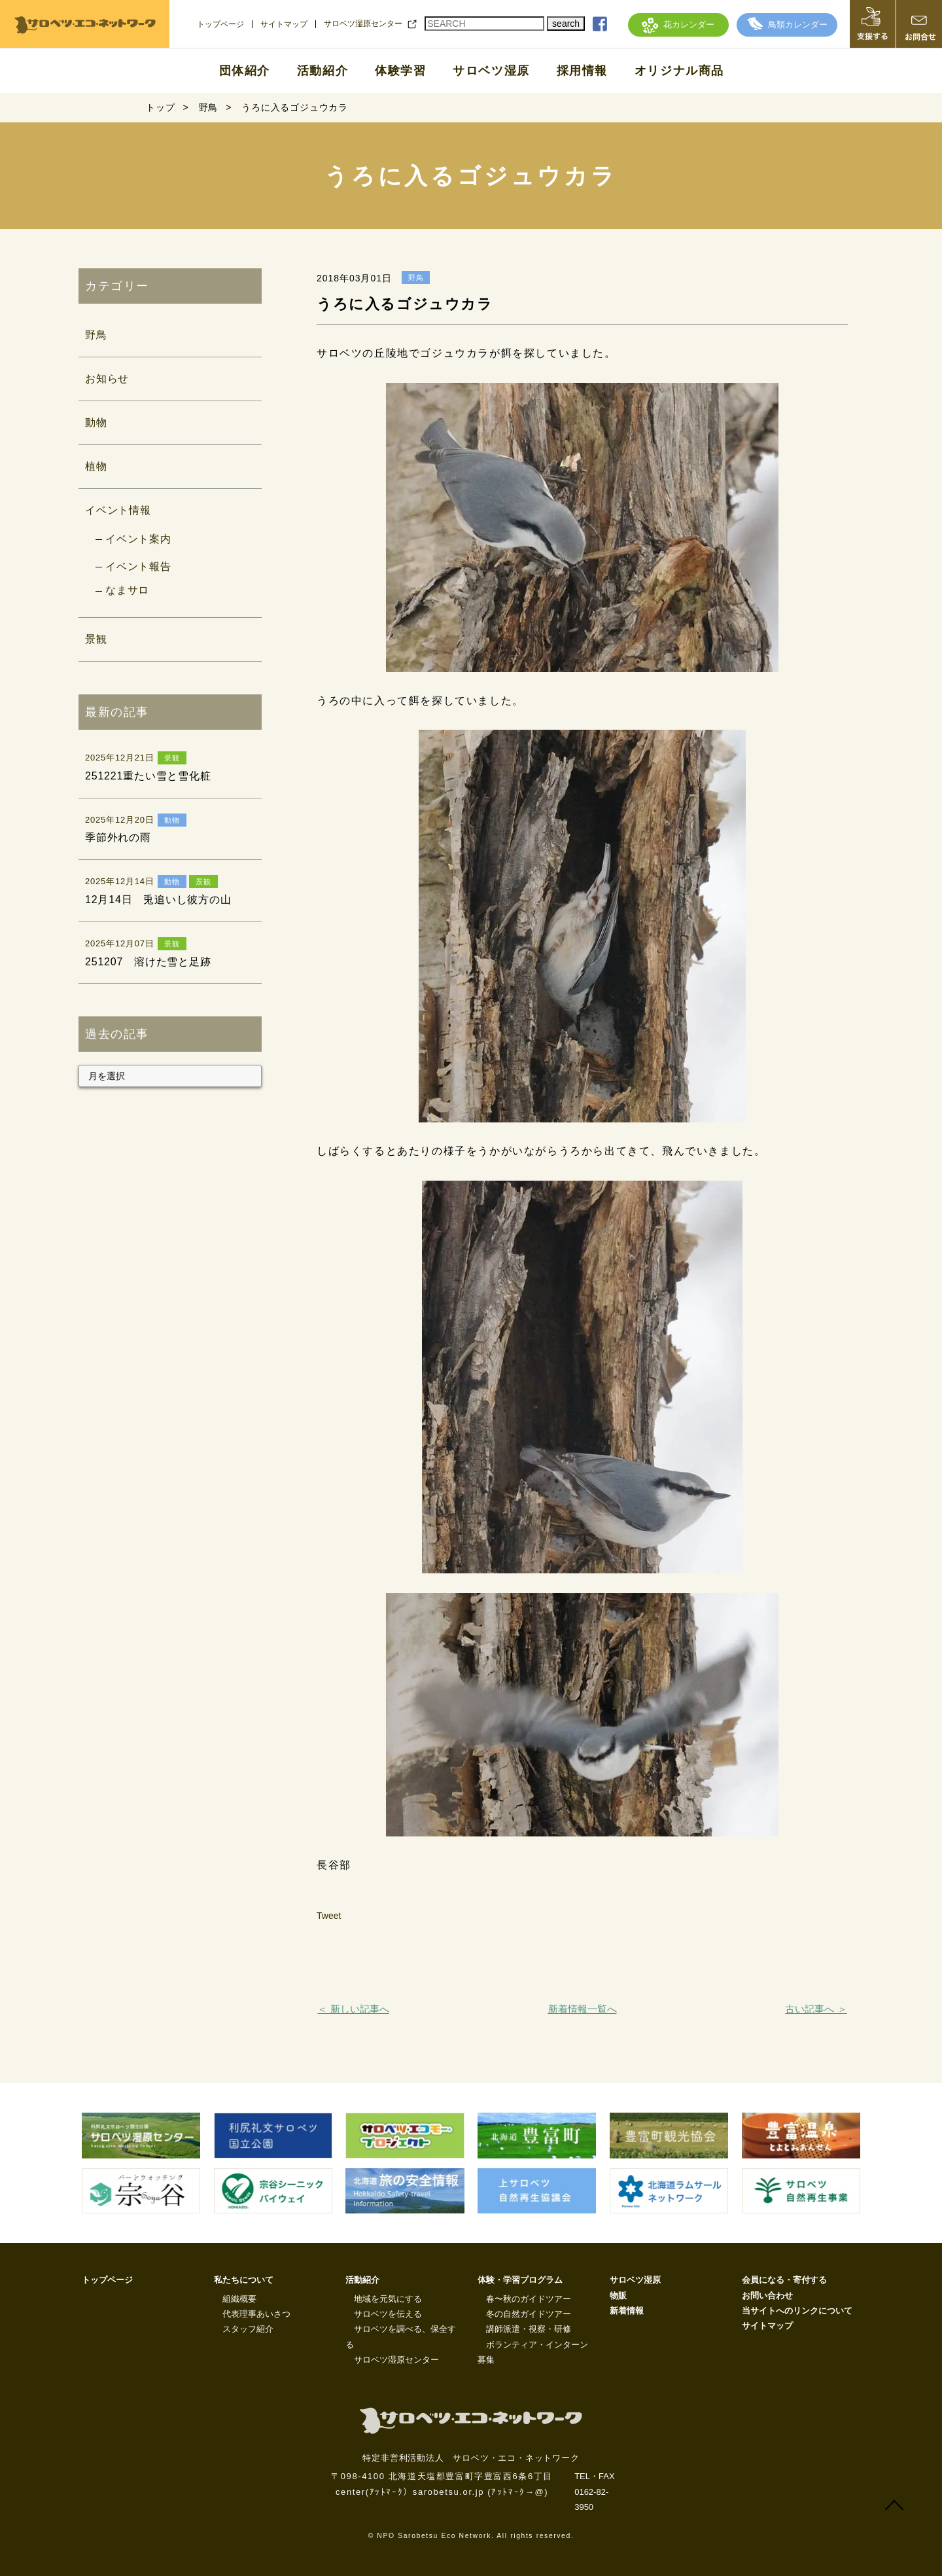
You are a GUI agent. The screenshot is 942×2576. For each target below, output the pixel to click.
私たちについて (243, 2280)
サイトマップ (283, 24)
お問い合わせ (767, 2295)
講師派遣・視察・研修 (528, 2329)
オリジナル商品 (679, 71)
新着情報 (627, 2311)
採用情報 (582, 71)
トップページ (220, 24)
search (566, 23)
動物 (96, 422)
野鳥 (96, 334)
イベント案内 (138, 539)
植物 (96, 466)
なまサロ (127, 590)
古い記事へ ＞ (815, 2008)
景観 (96, 639)
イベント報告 (138, 566)
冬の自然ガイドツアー (528, 2314)
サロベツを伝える (388, 2314)
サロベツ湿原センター (363, 23)
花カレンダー (678, 24)
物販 (618, 2295)
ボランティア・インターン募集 (533, 2352)
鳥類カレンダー (787, 24)
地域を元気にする (388, 2299)
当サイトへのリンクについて (797, 2311)
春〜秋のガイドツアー (528, 2299)
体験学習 (400, 71)
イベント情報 (118, 510)
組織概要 (239, 2299)
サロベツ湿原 (491, 71)
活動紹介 (322, 71)
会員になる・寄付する (784, 2280)
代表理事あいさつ (256, 2314)
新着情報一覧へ (582, 2008)
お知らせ (107, 378)
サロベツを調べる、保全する (400, 2336)
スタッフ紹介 (247, 2329)
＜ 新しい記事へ (353, 2008)
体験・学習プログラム (520, 2280)
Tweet (329, 1915)
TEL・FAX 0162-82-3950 (594, 2491)
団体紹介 (244, 71)
